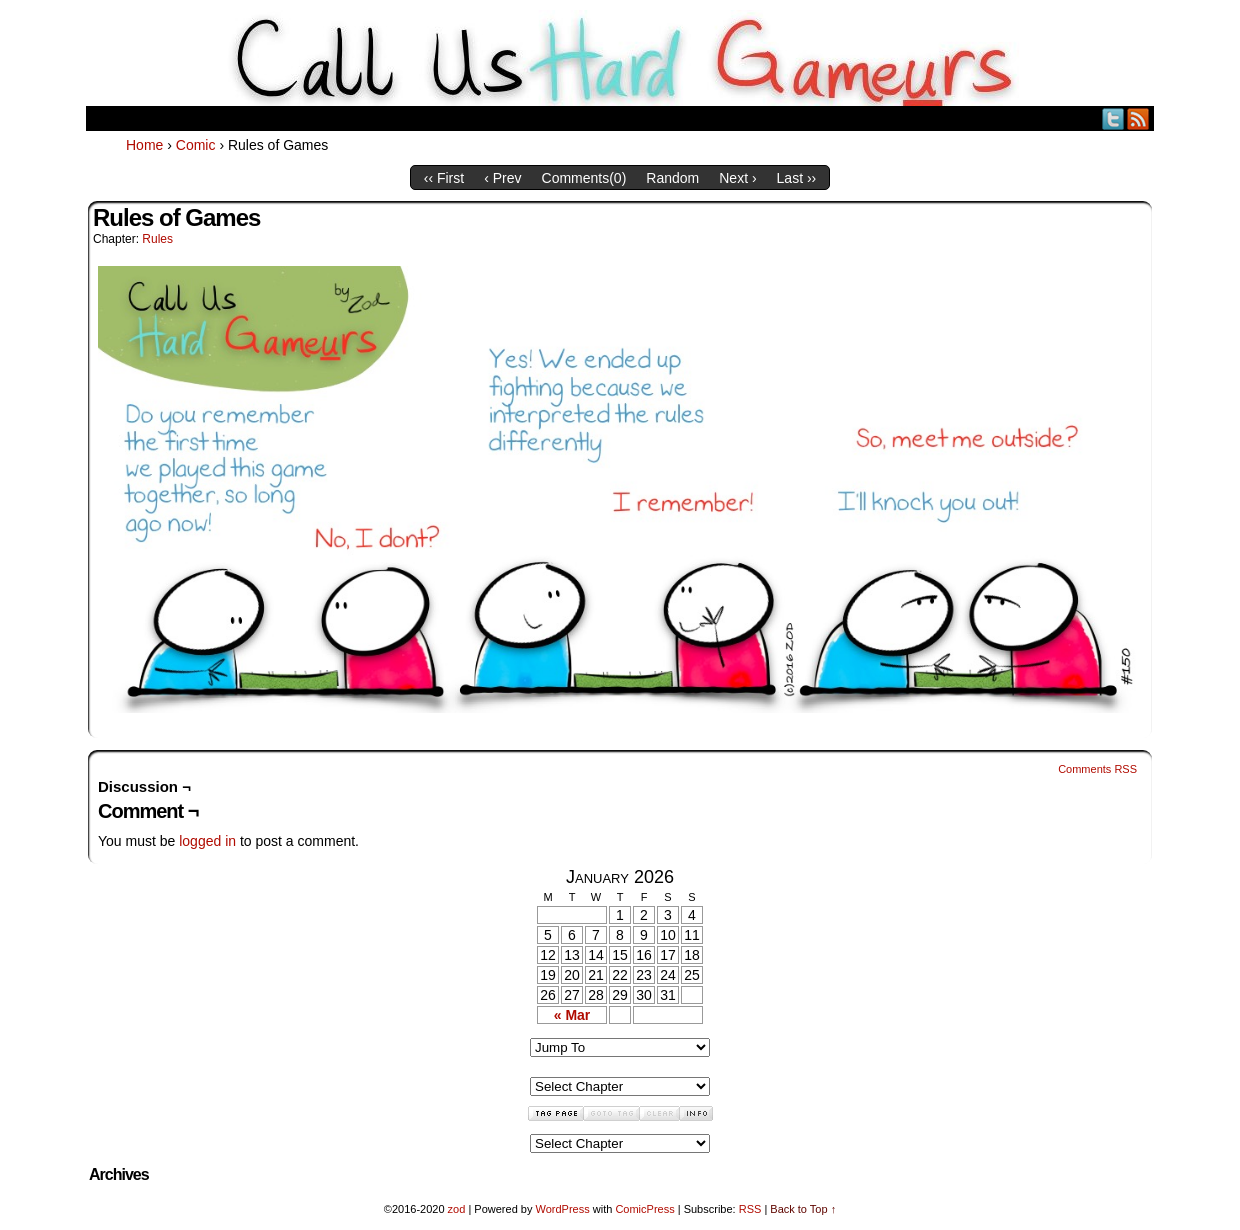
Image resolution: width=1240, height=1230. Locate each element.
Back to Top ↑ (803, 1209)
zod (457, 1209)
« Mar (572, 1015)
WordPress (562, 1209)
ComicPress (644, 1209)
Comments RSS (1097, 769)
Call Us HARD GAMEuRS (620, 58)
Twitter (1113, 118)
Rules (157, 239)
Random (672, 178)
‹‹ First (444, 178)
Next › (737, 178)
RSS (1138, 118)
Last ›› (797, 178)
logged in (207, 841)
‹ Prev (502, 178)
